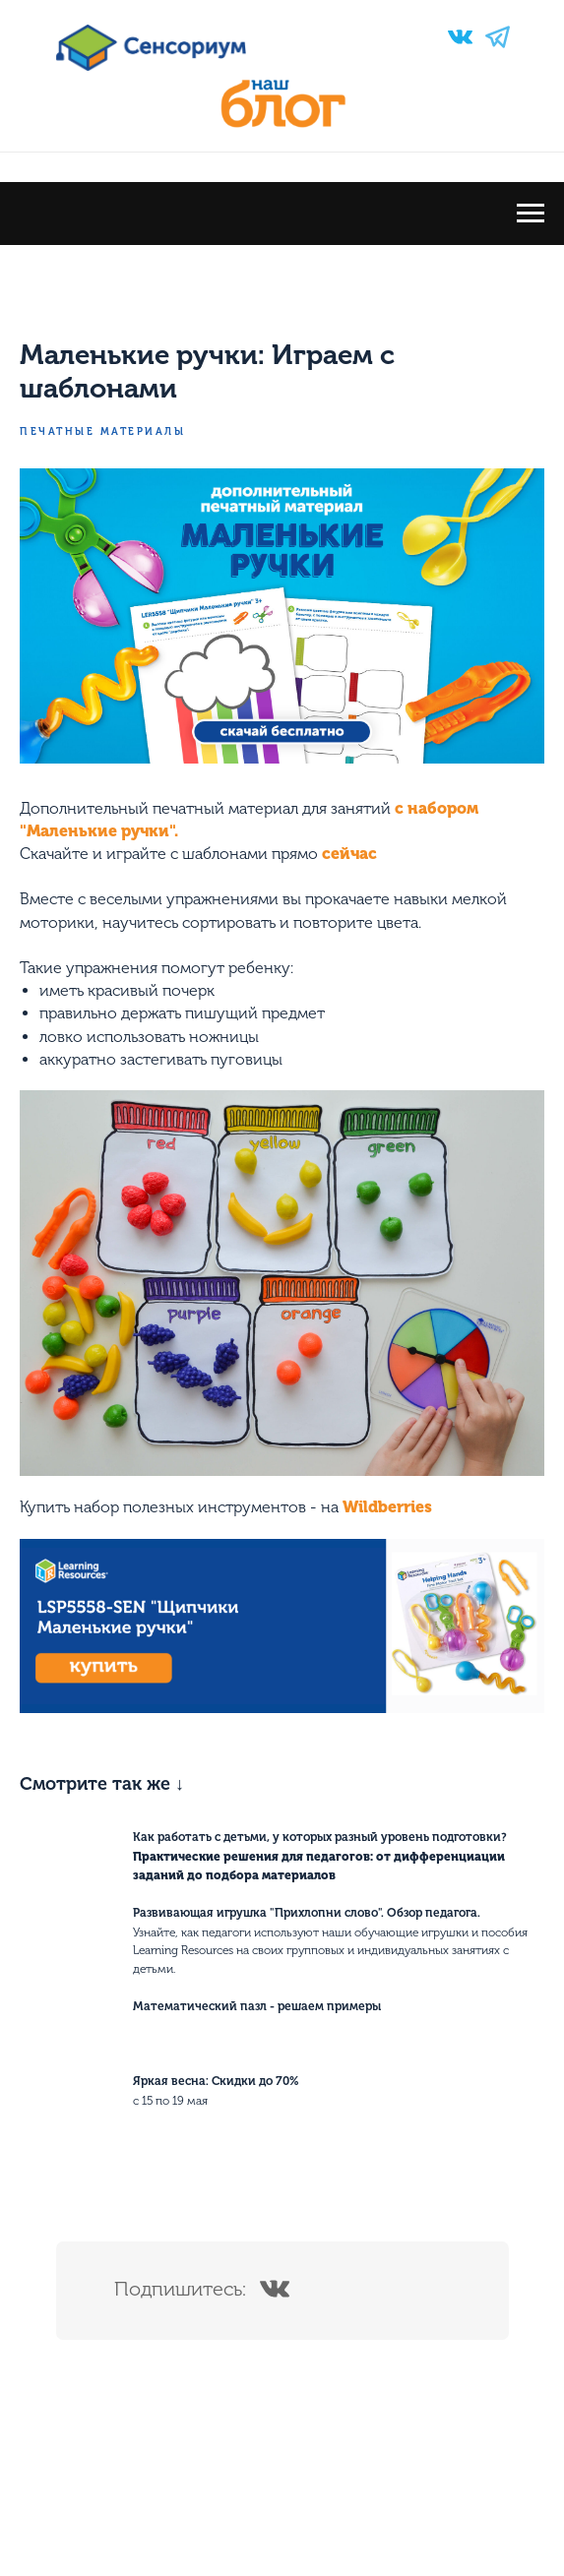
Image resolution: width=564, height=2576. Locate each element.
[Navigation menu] (530, 213)
